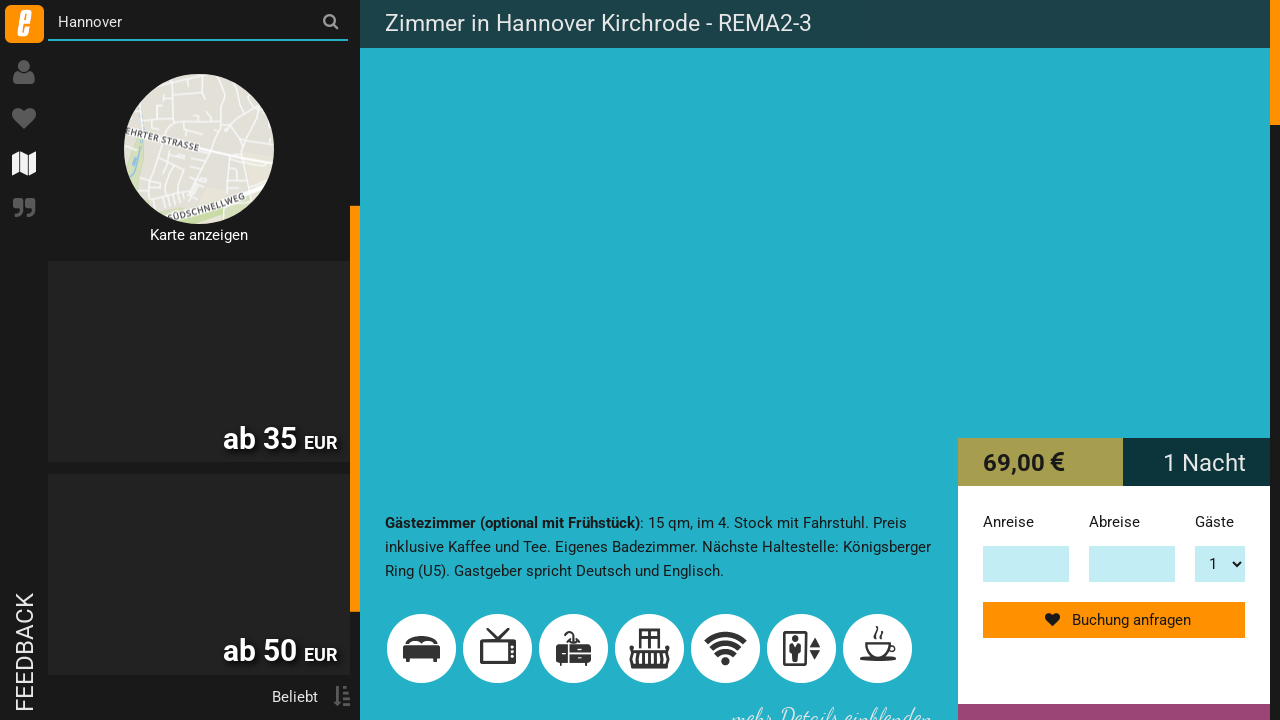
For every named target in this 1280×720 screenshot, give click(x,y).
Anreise (1008, 522)
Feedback (25, 652)
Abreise (1114, 522)
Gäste (1214, 522)
